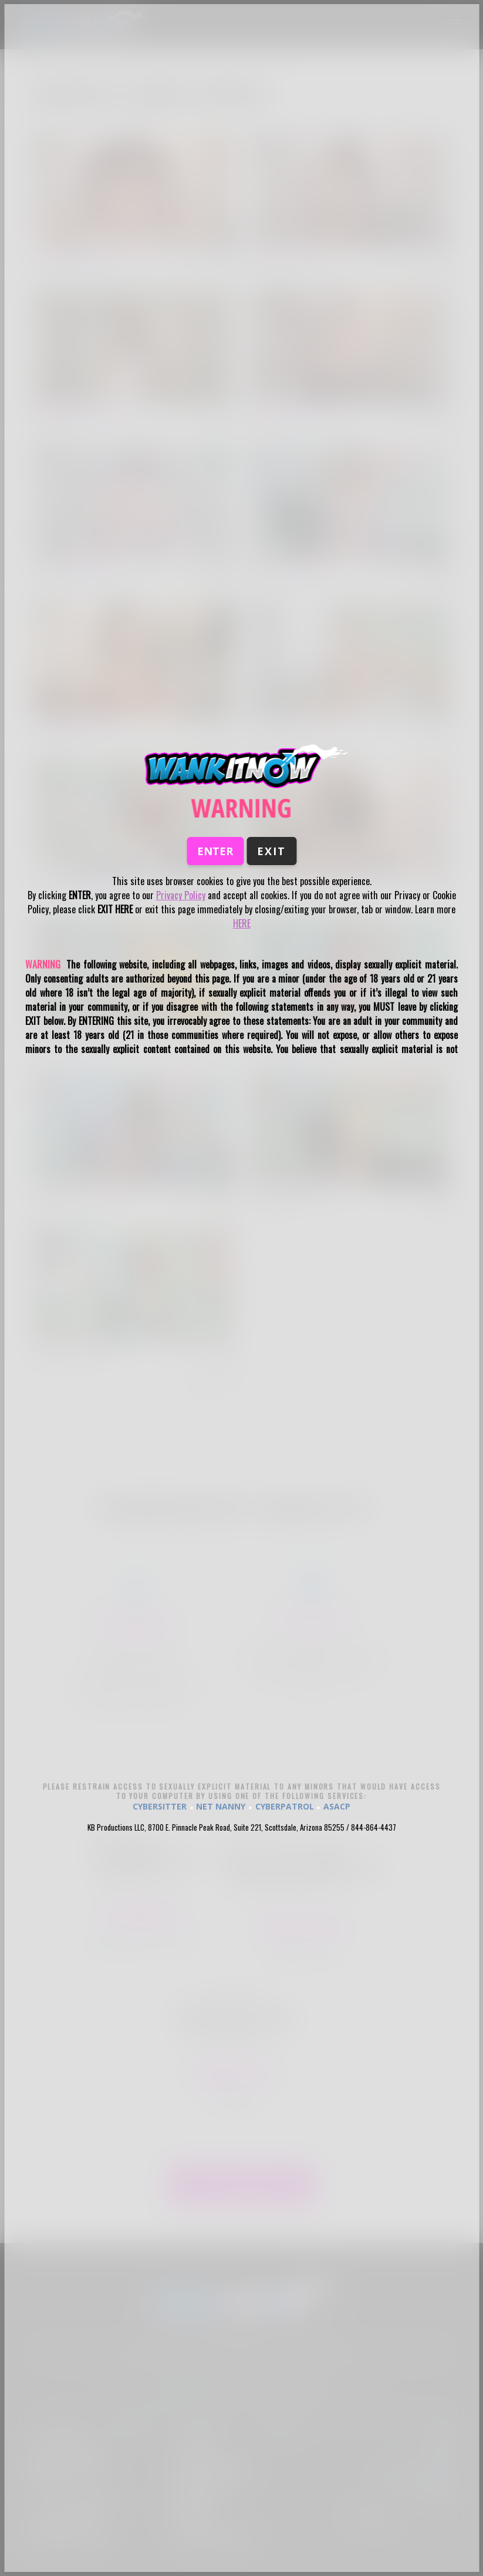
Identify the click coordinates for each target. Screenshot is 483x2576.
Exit (271, 851)
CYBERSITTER (160, 1806)
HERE (242, 923)
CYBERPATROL (284, 1806)
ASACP (336, 1806)
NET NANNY (220, 1806)
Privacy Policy (180, 895)
